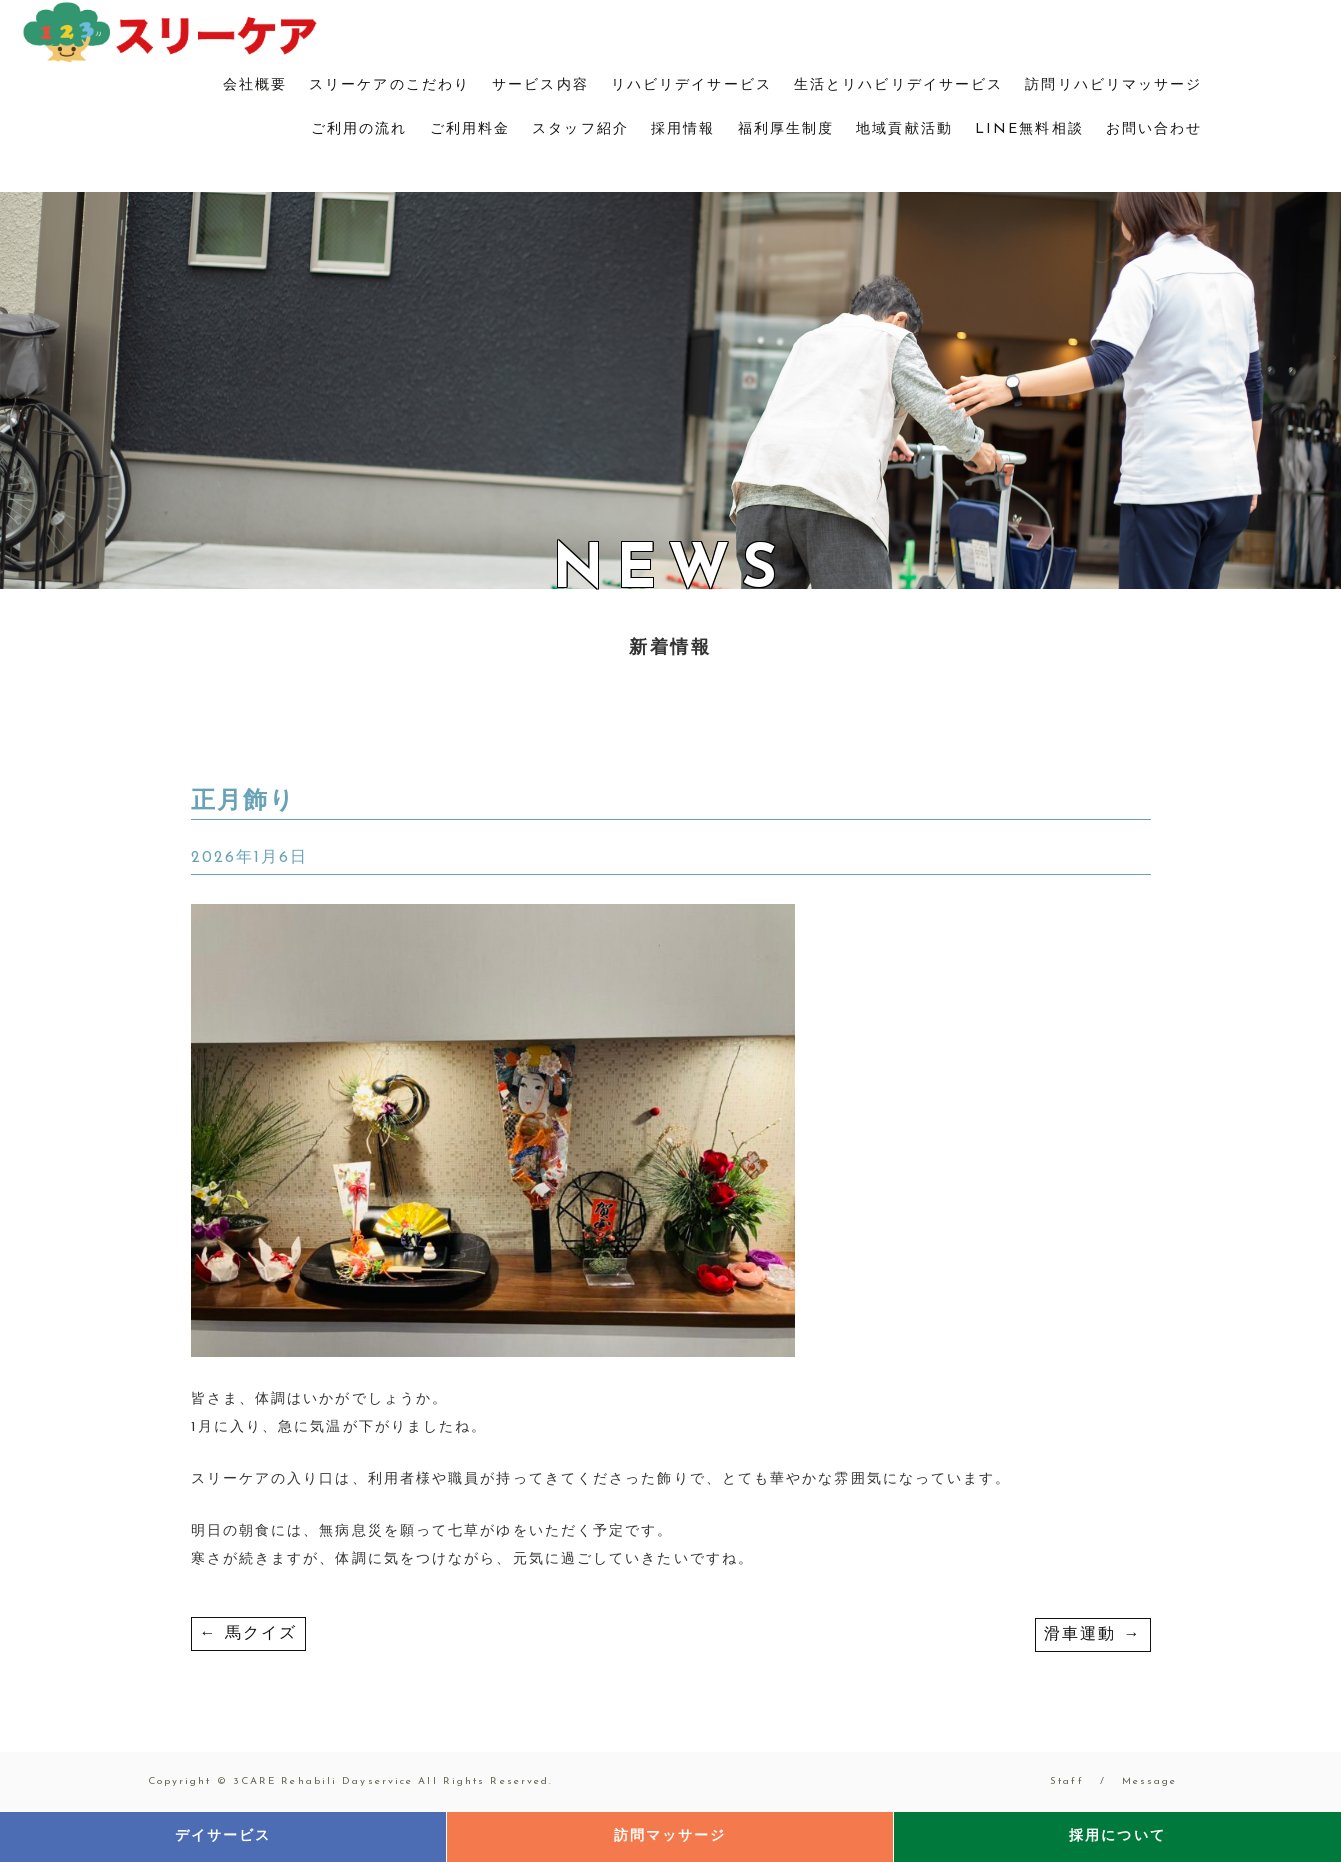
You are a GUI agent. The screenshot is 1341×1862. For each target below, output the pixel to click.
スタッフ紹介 (580, 129)
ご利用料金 (470, 129)
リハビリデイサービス (691, 85)
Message (1150, 1781)
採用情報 (683, 129)
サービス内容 (540, 85)
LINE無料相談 (1029, 129)
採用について (1117, 1836)
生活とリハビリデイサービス (898, 85)
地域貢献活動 (904, 129)
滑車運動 (1093, 1635)
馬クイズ (249, 1634)
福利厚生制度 (786, 129)
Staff (1067, 1781)
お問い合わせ (1154, 129)
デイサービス (223, 1836)
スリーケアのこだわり (389, 85)
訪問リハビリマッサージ (1113, 85)
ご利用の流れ (359, 129)
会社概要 (255, 85)
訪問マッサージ (670, 1836)
